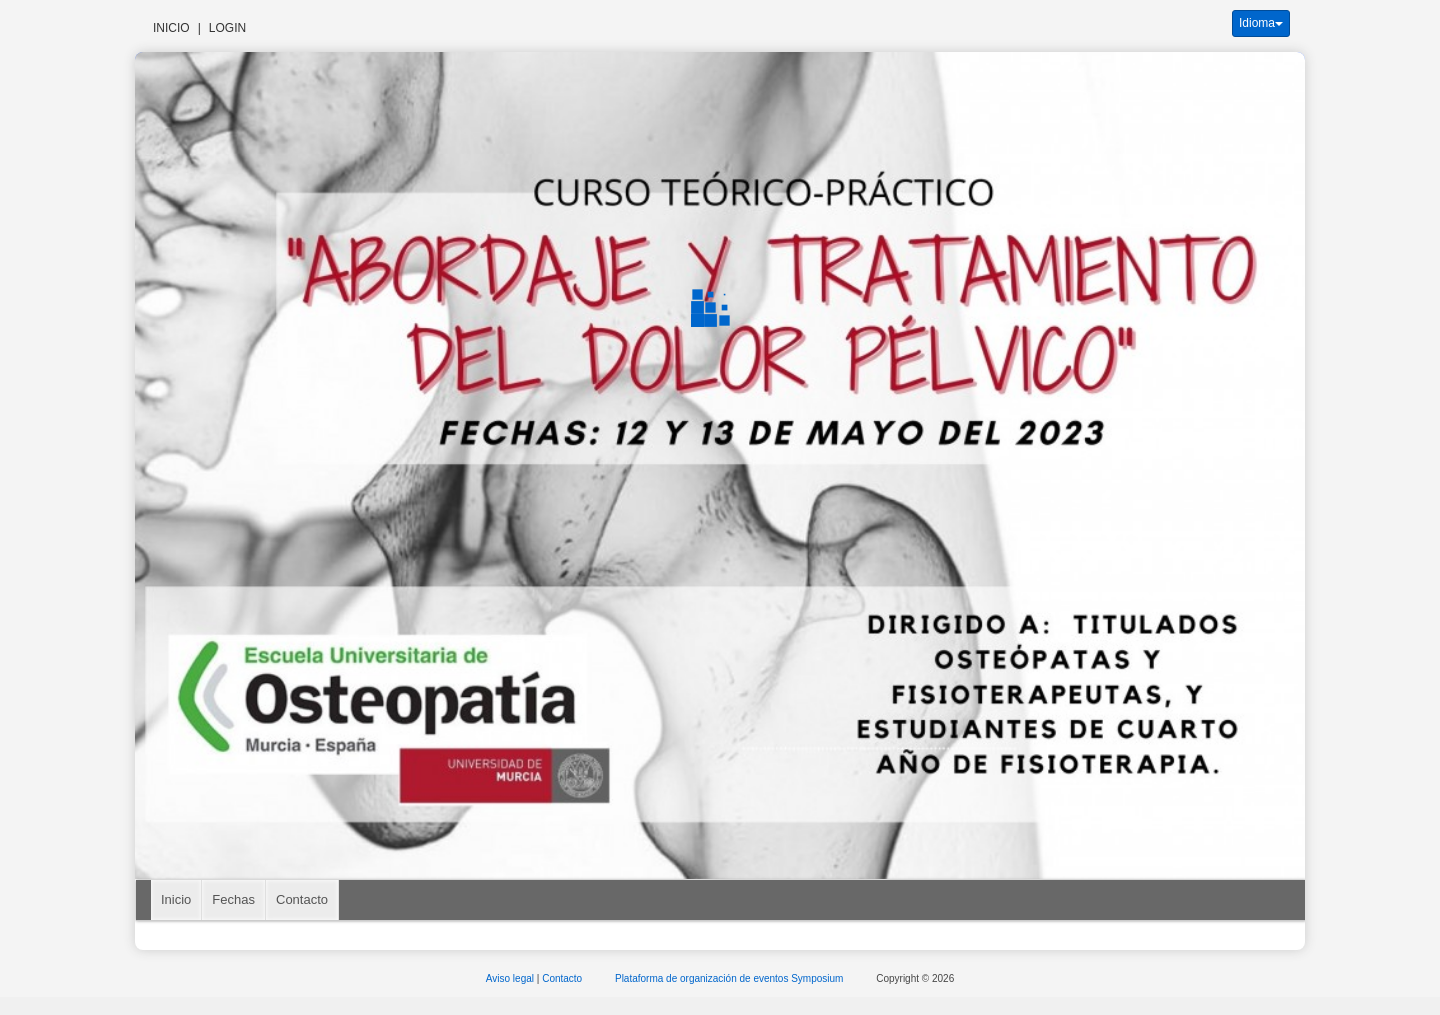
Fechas (233, 899)
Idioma (1261, 23)
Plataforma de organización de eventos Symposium (730, 978)
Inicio (171, 28)
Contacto (302, 899)
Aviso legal (511, 978)
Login (227, 28)
